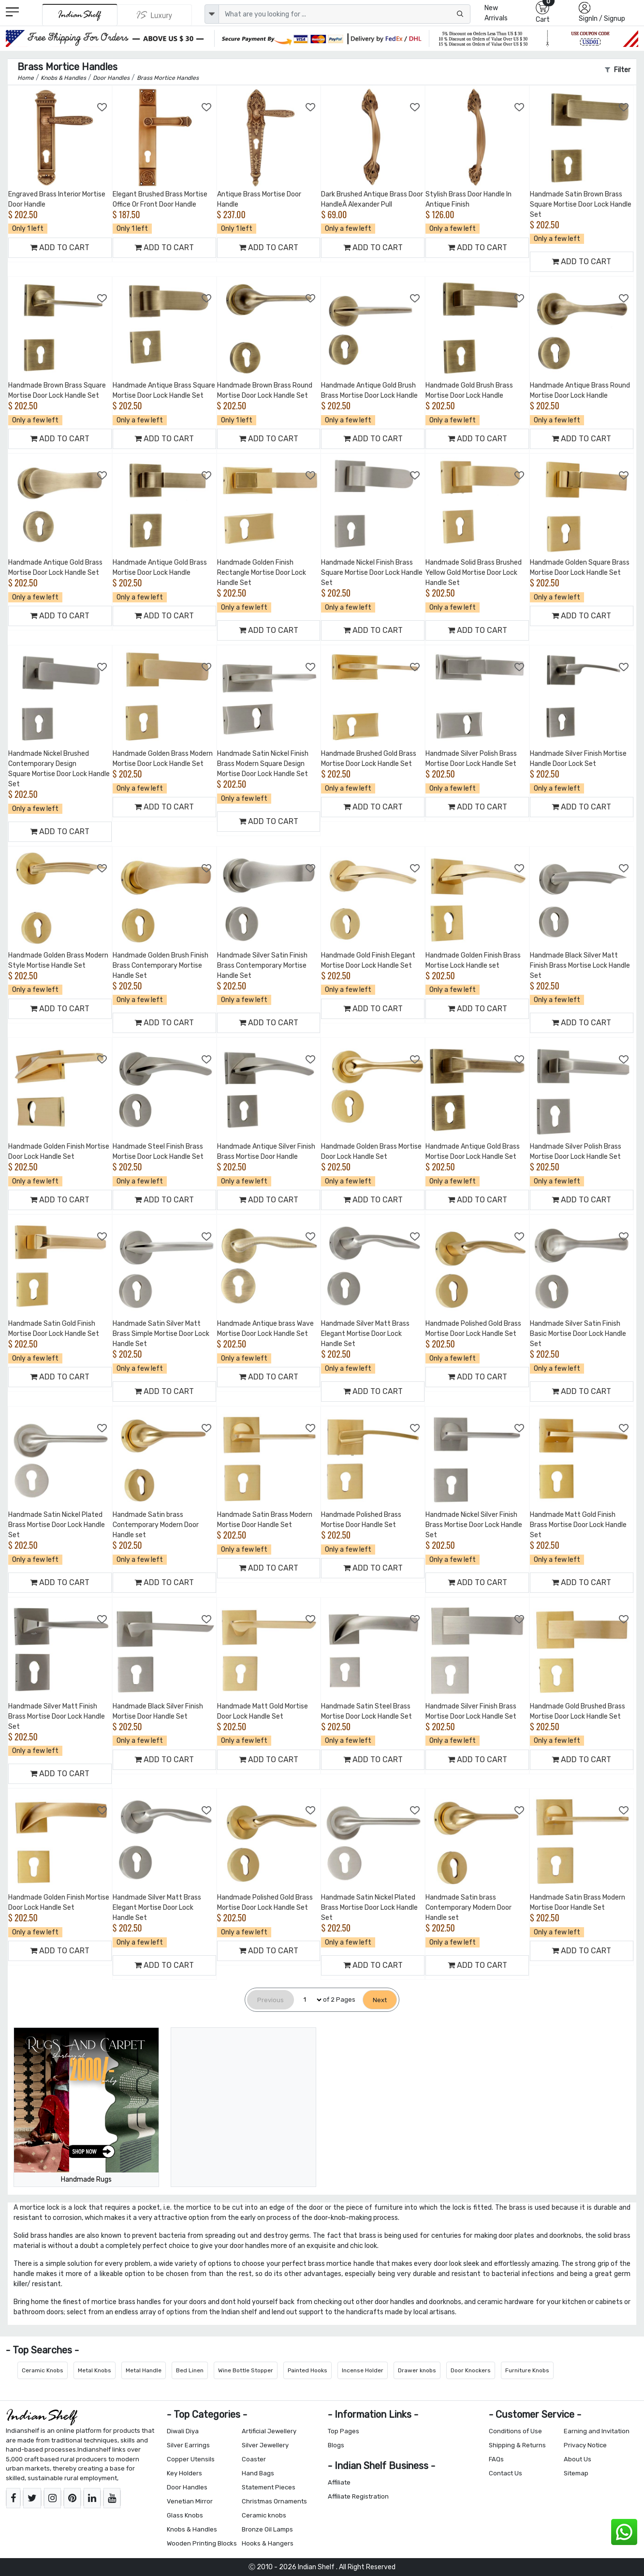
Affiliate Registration (358, 2496)
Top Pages (343, 2431)
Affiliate (339, 2482)
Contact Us (505, 2473)
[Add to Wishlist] (102, 107)
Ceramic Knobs (42, 2370)
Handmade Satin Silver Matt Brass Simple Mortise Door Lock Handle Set (161, 1333)
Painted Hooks (307, 2370)
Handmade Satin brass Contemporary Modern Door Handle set (156, 1525)
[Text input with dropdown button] (344, 14)
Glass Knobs (185, 2515)
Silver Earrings (188, 2445)
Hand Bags (258, 2473)
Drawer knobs (417, 2370)
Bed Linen (190, 2370)
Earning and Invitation (596, 2431)
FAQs (496, 2459)
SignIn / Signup (602, 19)
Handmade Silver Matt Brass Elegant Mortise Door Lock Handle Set (365, 1333)
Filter (617, 70)
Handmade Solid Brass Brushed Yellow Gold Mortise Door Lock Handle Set (473, 572)
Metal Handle (143, 2370)
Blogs (336, 2445)
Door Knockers (471, 2370)
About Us (577, 2459)
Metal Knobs (94, 2370)
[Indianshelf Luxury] (154, 15)
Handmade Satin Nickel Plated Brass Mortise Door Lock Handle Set (56, 1525)
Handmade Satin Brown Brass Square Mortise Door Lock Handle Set (580, 204)
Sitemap (576, 2473)
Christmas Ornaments (274, 2501)
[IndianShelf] (79, 15)
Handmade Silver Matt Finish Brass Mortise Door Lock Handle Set (56, 1716)
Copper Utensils (191, 2459)
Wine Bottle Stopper (245, 2370)
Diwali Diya (183, 2431)
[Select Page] (308, 2000)
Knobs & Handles (192, 2529)
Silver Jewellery (265, 2445)
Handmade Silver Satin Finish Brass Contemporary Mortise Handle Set (262, 965)
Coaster (254, 2459)
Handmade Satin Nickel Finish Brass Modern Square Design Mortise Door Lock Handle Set (262, 763)
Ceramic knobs (264, 2515)
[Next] (380, 2000)
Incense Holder (362, 2370)
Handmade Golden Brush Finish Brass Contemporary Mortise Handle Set (160, 965)
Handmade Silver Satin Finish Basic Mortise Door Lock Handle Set (578, 1333)
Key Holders (184, 2473)
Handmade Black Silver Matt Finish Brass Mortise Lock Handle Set (580, 965)
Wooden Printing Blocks (202, 2543)
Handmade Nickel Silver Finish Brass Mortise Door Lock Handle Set (473, 1525)
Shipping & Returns (517, 2445)
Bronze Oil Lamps (267, 2529)
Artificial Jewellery (269, 2431)
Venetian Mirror (190, 2501)
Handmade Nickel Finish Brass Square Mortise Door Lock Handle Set (372, 572)
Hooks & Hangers (267, 2543)
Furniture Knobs (527, 2370)
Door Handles (187, 2487)
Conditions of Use (515, 2431)
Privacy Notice (585, 2445)
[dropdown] (212, 14)
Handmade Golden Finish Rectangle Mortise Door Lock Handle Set (261, 572)
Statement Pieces (268, 2487)
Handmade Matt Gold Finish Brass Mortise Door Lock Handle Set (578, 1525)
